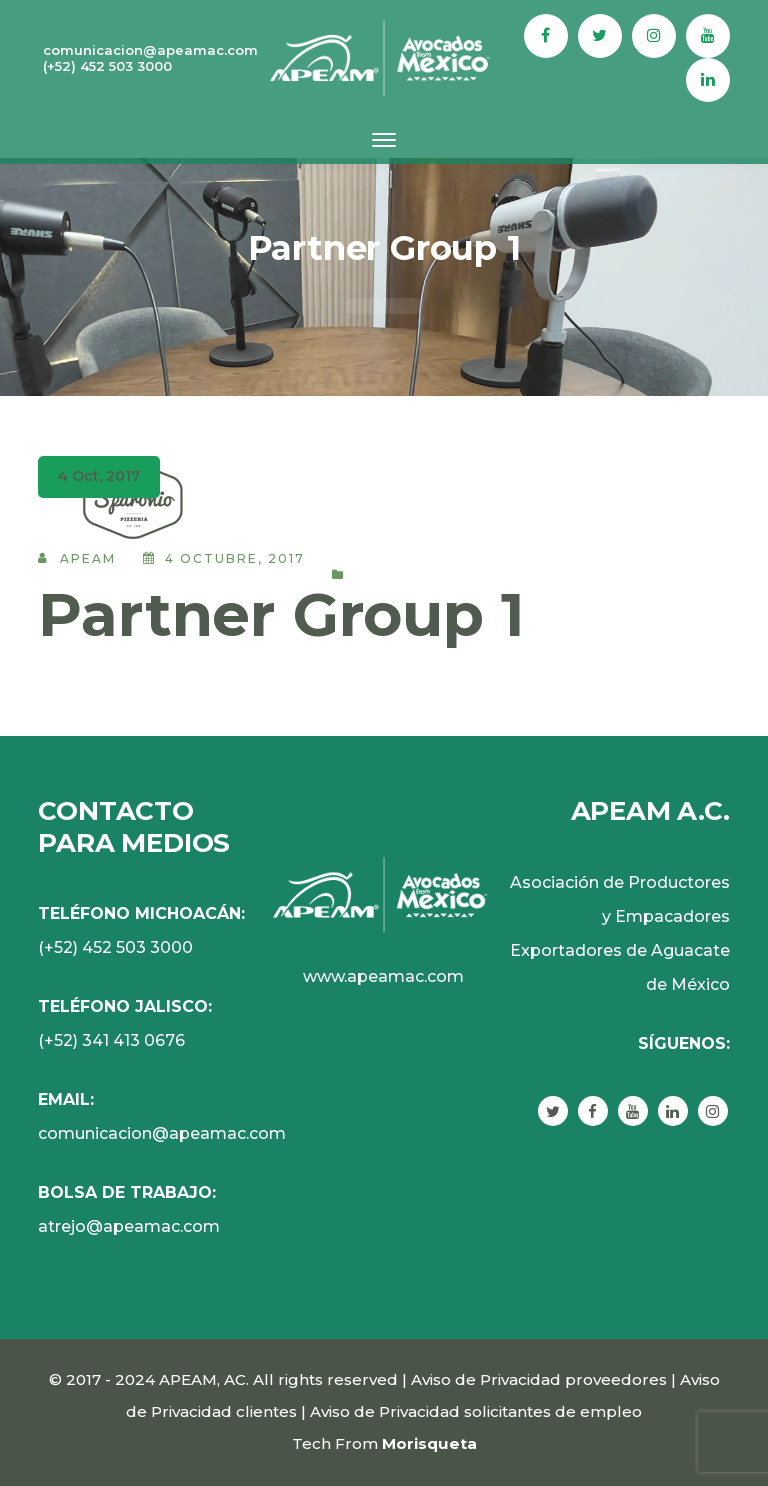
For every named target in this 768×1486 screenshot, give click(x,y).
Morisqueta (429, 1443)
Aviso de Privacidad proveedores (539, 1379)
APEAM (88, 558)
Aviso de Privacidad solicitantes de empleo (476, 1411)
